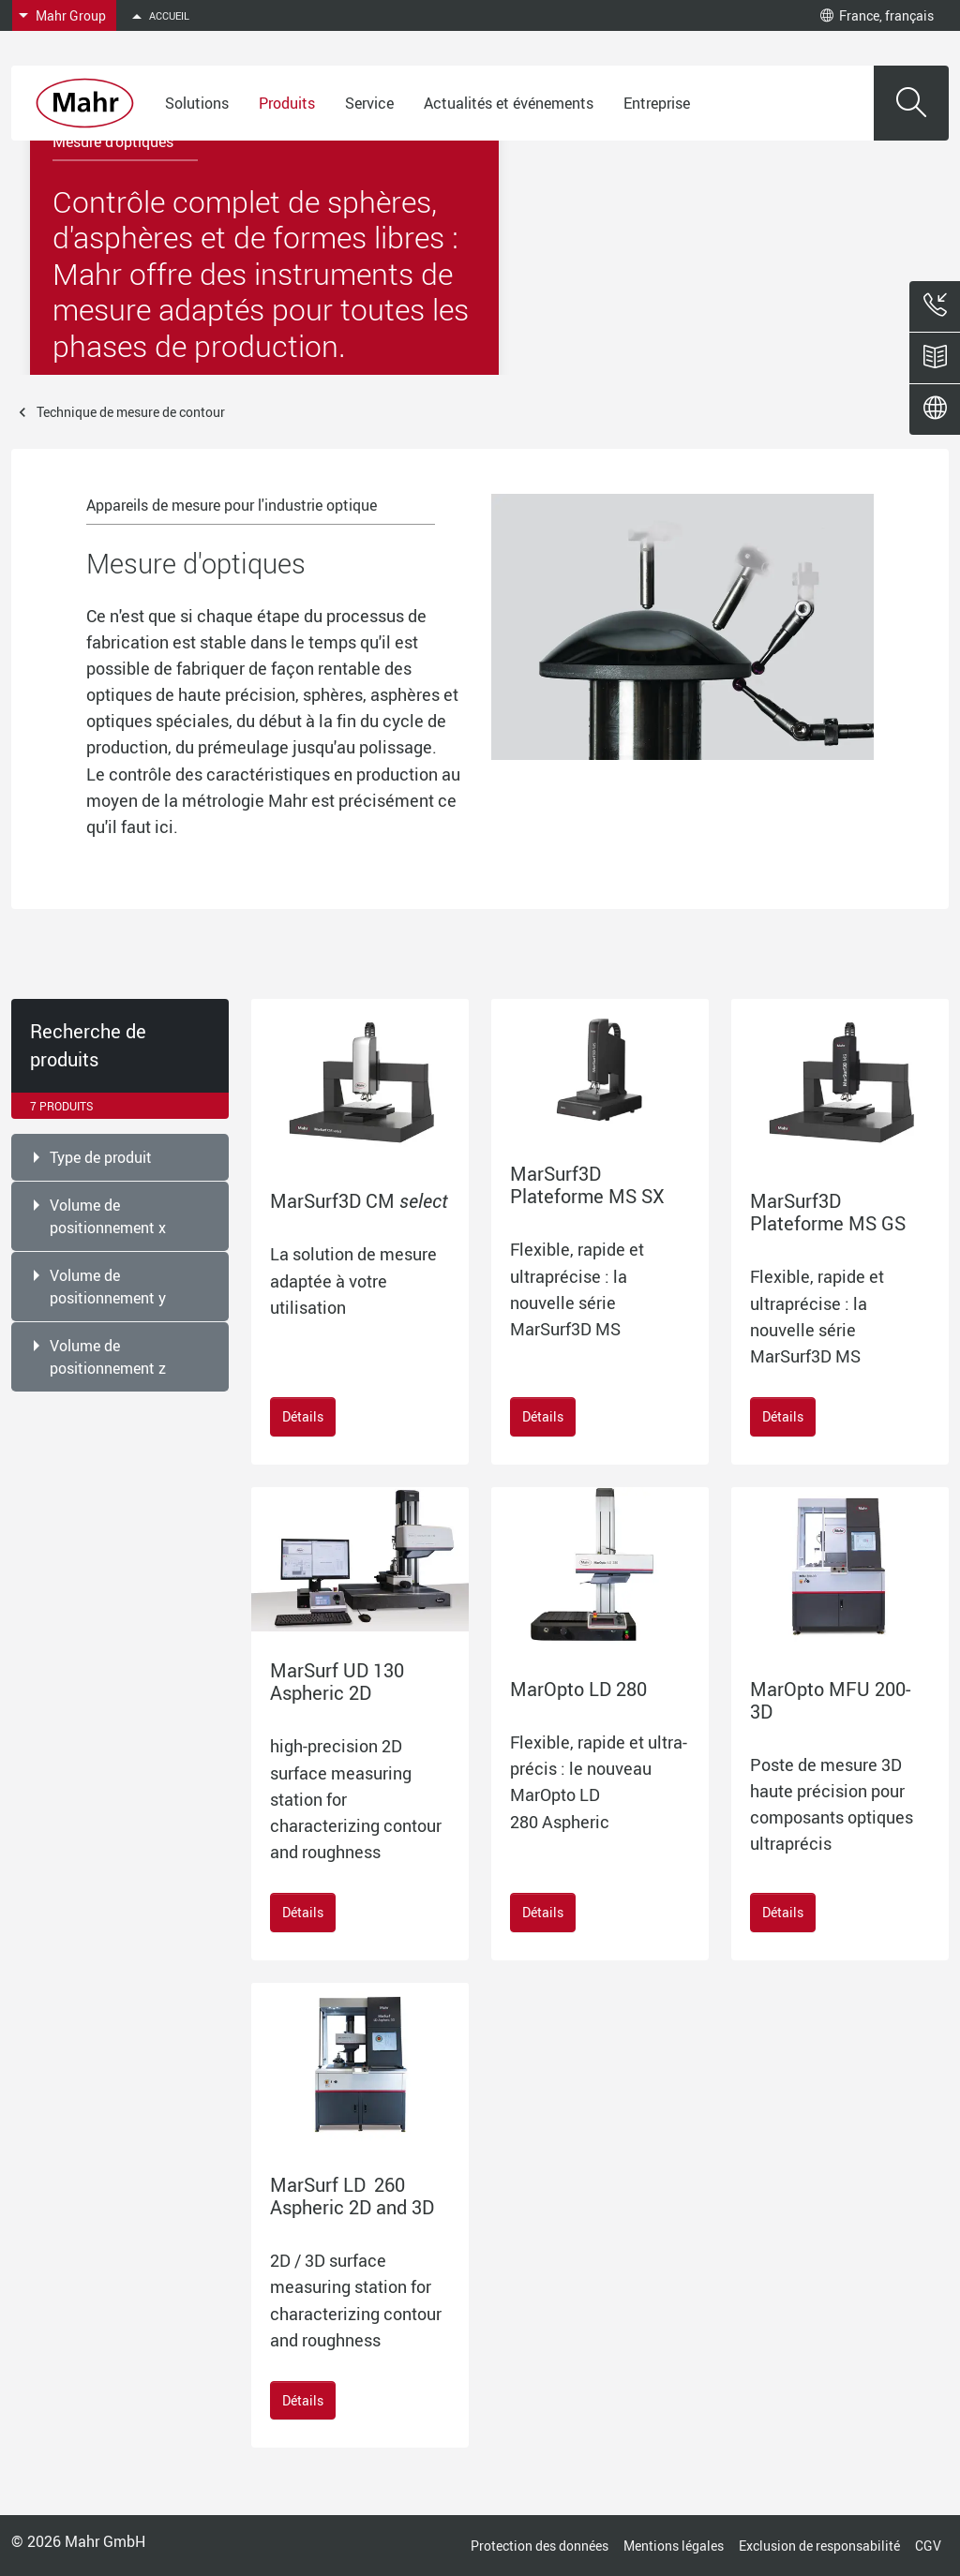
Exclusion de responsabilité (819, 2545)
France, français (877, 15)
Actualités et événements (508, 103)
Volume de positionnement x (108, 1216)
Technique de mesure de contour (131, 412)
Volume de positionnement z (108, 1356)
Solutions (197, 103)
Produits (287, 103)
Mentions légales (673, 2545)
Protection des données (539, 2545)
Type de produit (101, 1157)
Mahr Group (71, 15)
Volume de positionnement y (108, 1286)
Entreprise (656, 103)
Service (369, 103)
